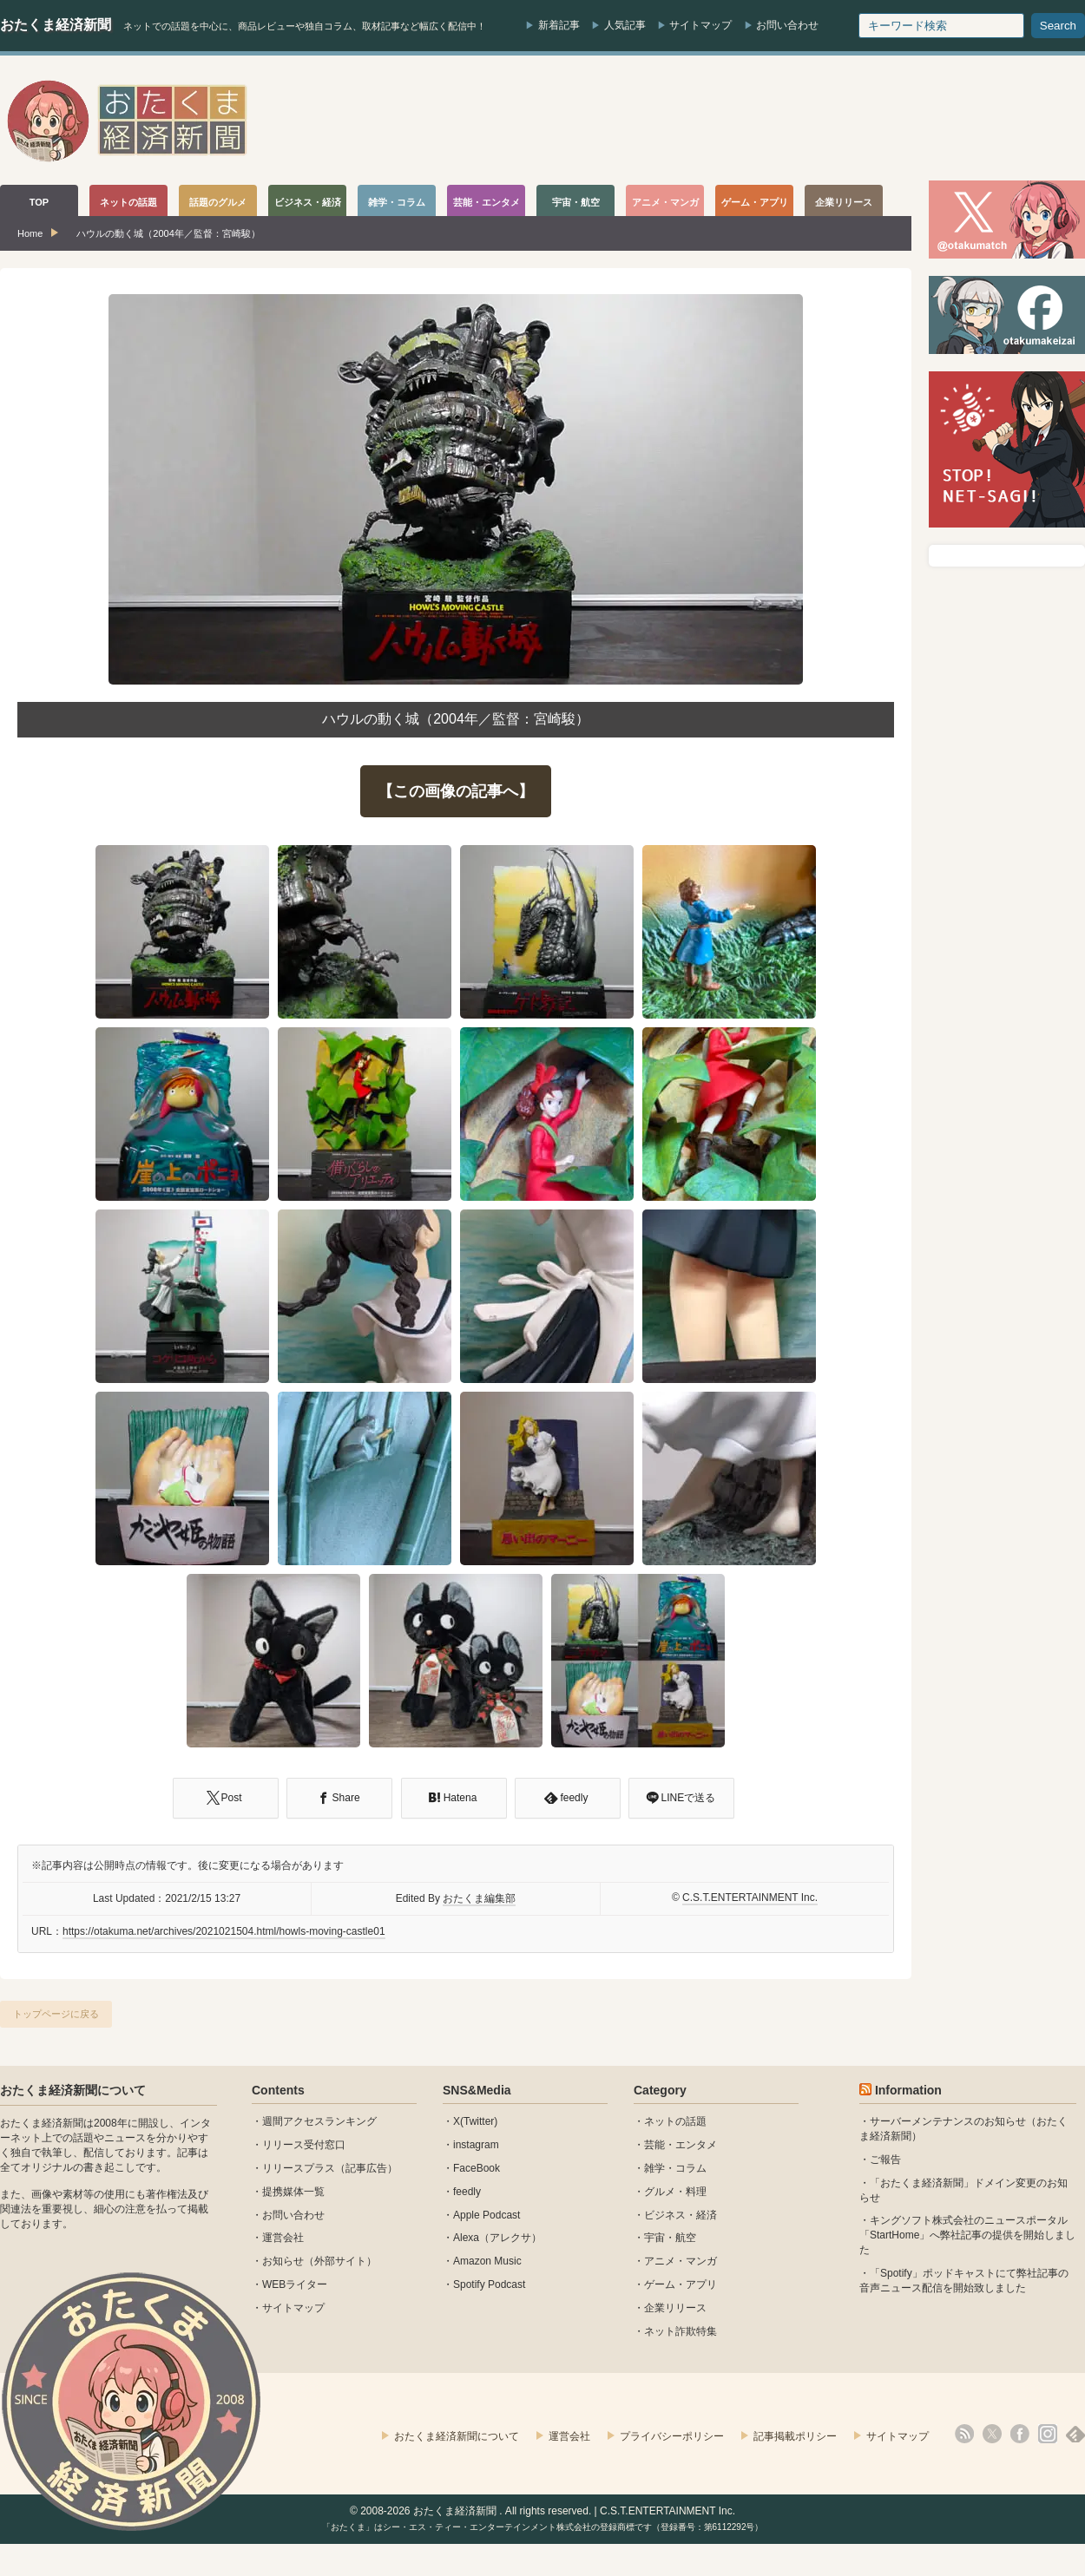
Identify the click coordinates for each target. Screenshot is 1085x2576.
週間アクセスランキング (319, 2121)
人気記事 (625, 25)
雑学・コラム (675, 2168)
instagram (476, 2145)
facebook (1019, 2433)
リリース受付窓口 (303, 2145)
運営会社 (283, 2238)
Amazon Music (487, 2261)
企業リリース (675, 2308)
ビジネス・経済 (680, 2215)
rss (964, 2433)
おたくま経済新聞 (55, 24)
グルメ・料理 (675, 2192)
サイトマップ (700, 25)
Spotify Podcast (489, 2284)
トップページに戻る (56, 2014)
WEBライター (294, 2284)
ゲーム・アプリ (680, 2284)
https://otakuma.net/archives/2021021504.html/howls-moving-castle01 (223, 1931)
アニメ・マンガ (680, 2261)
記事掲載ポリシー (795, 2436)
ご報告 (885, 2159)
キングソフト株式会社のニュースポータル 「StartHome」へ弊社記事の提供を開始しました (967, 2235)
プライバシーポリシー (672, 2436)
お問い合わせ (787, 25)
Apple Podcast (486, 2215)
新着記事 (559, 25)
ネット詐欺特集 (680, 2331)
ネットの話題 (675, 2121)
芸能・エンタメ (680, 2145)
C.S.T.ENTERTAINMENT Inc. (750, 1897)
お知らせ (283, 2261)
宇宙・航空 (670, 2238)
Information (908, 2090)
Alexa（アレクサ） (497, 2238)
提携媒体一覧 (293, 2192)
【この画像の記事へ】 (456, 791)
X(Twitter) (475, 2121)
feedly (467, 2192)
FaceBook (476, 2168)
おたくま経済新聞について (73, 2090)
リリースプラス (298, 2168)
